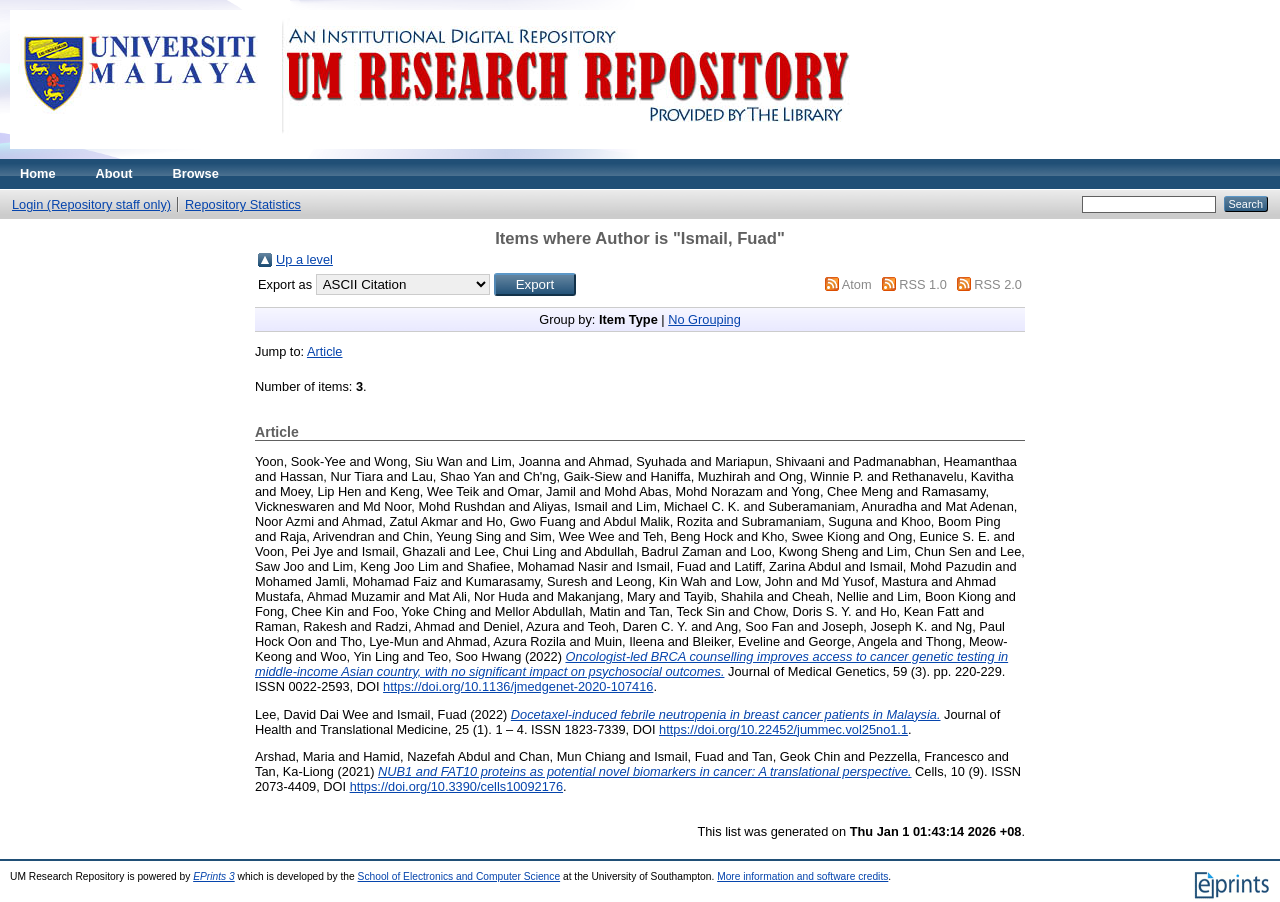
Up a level (304, 259)
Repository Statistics (243, 204)
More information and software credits (802, 876)
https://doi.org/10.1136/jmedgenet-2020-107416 (518, 686)
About (114, 173)
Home (38, 173)
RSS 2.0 (998, 284)
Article (325, 351)
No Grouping (704, 319)
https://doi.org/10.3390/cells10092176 (456, 786)
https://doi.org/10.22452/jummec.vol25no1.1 (783, 729)
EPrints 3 (214, 876)
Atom (857, 284)
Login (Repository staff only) (91, 204)
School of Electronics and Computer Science (459, 876)
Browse (196, 173)
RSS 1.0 (923, 284)
